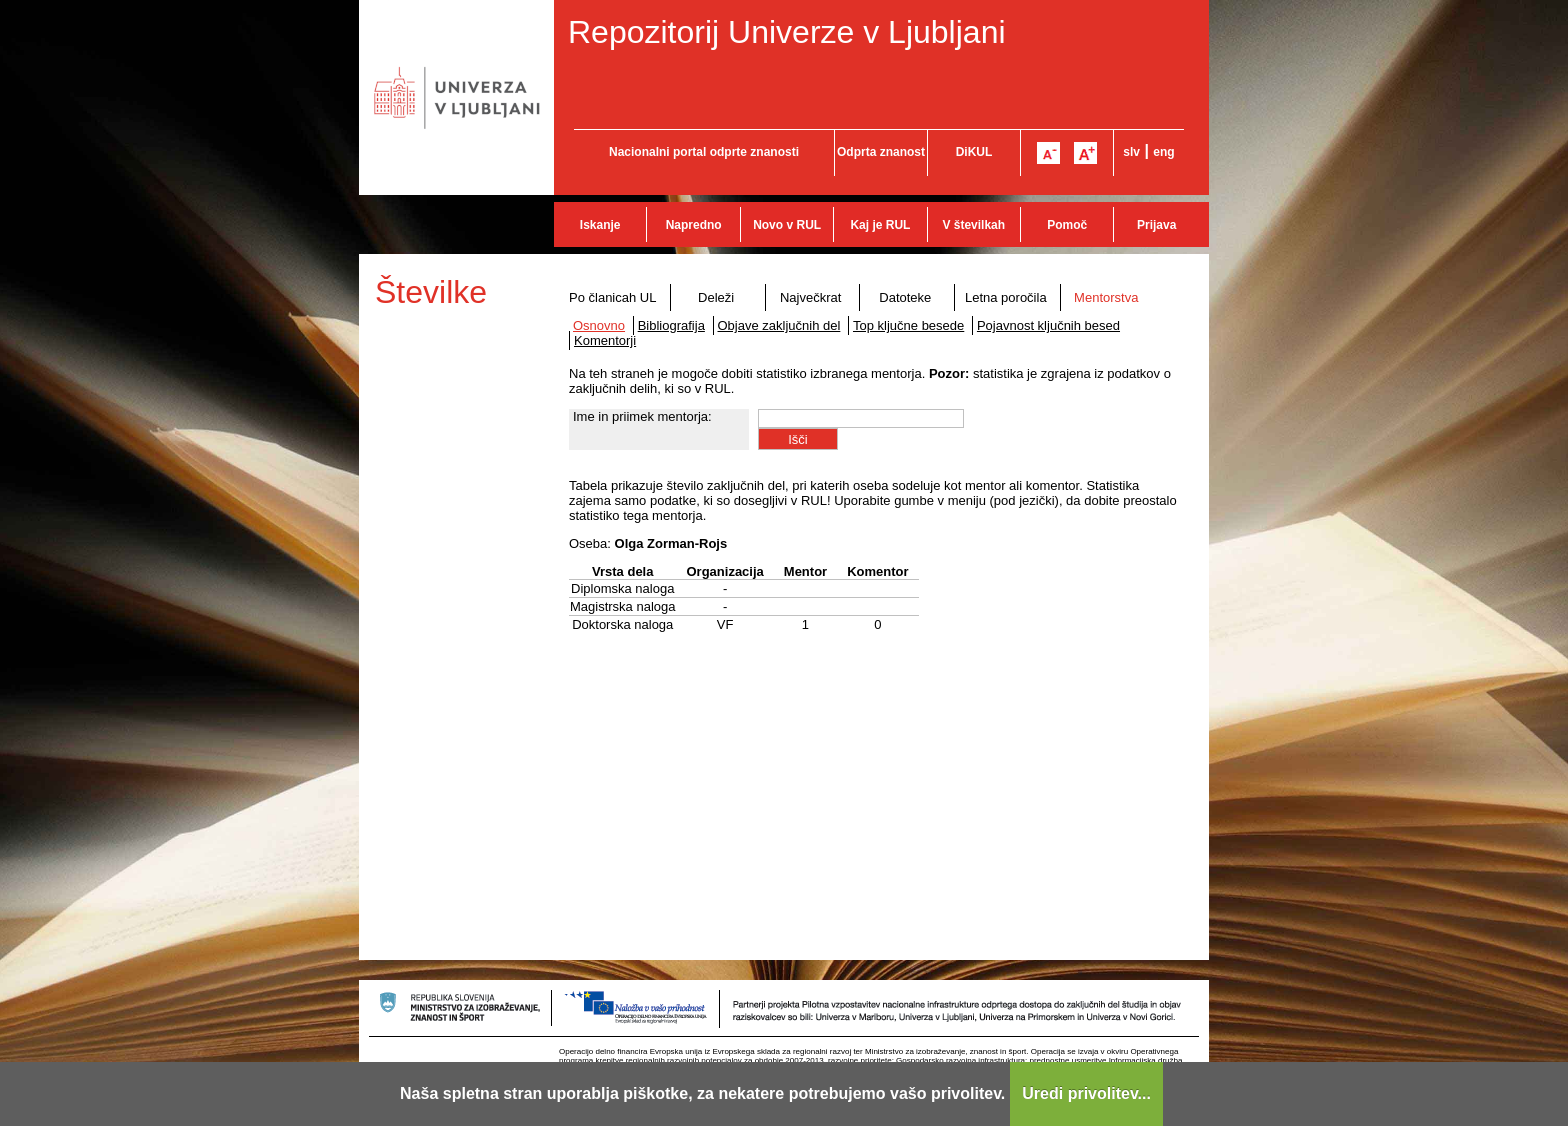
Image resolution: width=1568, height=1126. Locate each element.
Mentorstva (1106, 297)
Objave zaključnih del (779, 325)
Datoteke (905, 297)
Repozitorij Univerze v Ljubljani (787, 32)
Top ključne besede (908, 325)
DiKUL (974, 152)
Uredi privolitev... (1086, 1093)
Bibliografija (671, 325)
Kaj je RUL (880, 225)
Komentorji (605, 340)
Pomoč (1067, 225)
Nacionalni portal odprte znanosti (704, 152)
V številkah (973, 225)
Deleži (716, 297)
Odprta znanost (881, 152)
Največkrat (810, 297)
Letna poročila (1006, 297)
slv (1131, 152)
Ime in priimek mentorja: (642, 416)
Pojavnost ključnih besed (1048, 325)
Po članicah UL (612, 297)
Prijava (1156, 225)
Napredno (694, 225)
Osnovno (599, 325)
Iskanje (600, 225)
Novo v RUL (787, 225)
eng (1163, 152)
